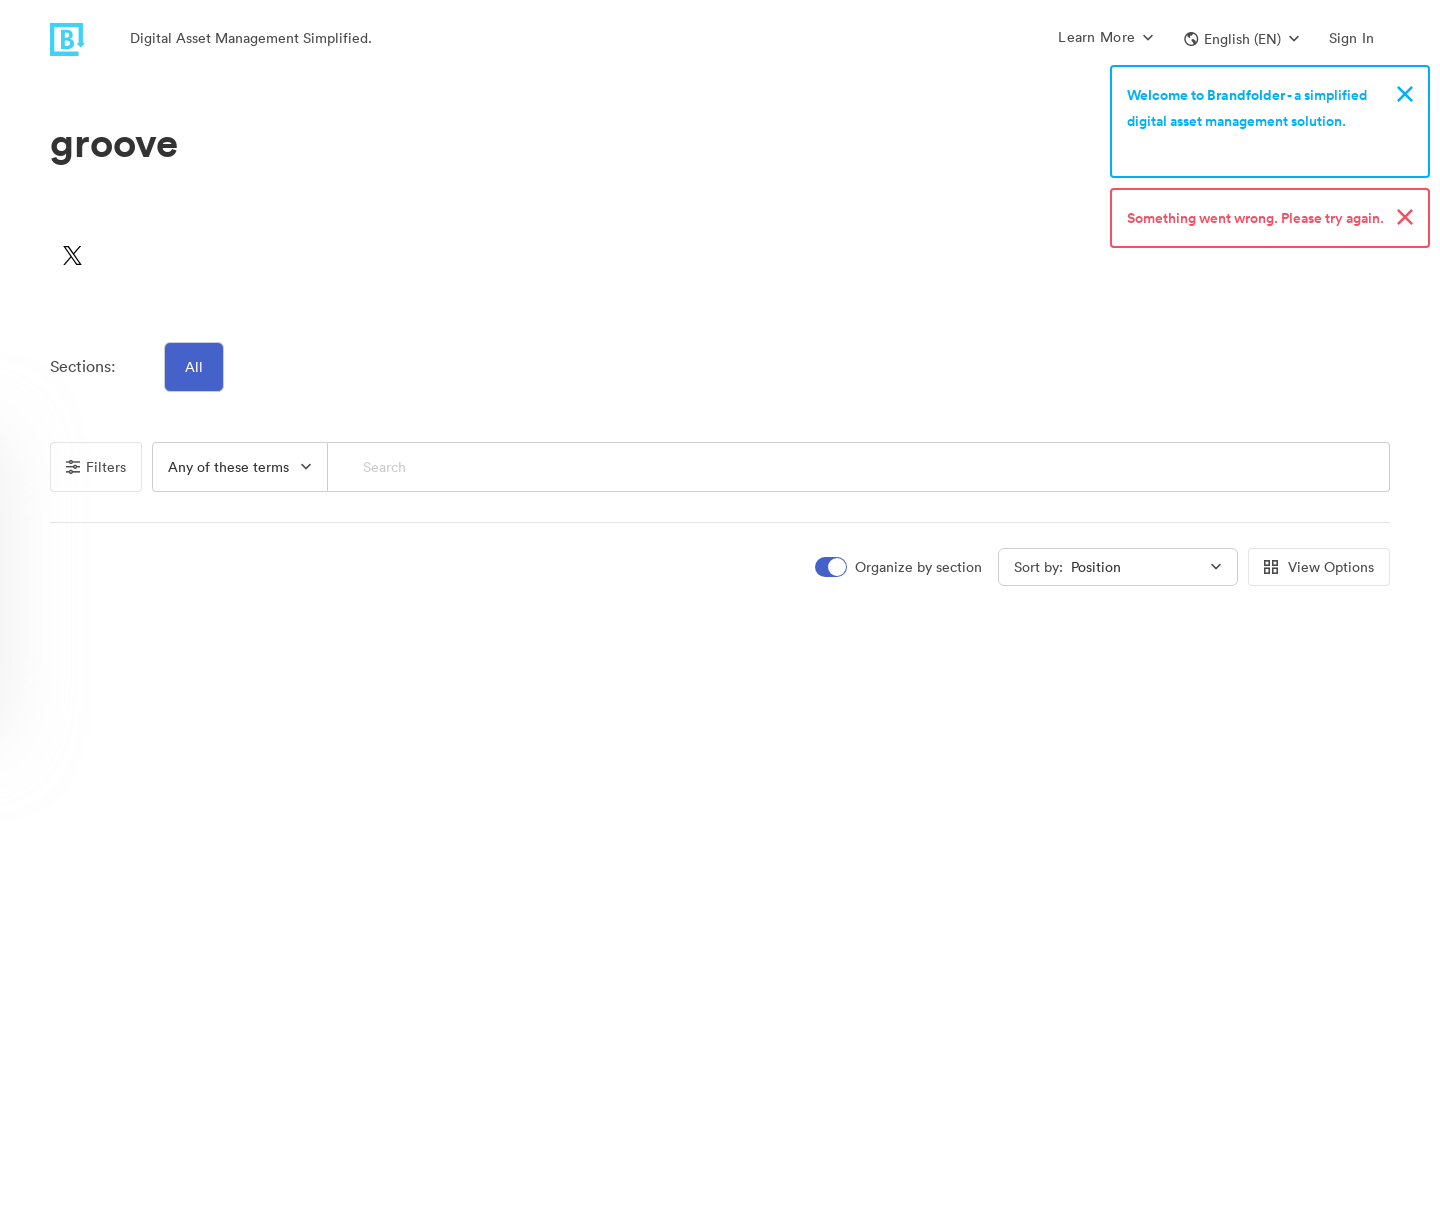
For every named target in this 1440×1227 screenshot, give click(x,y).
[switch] (900, 567)
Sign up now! (1173, 147)
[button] (1241, 39)
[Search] (858, 467)
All (194, 367)
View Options (1319, 567)
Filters (96, 467)
